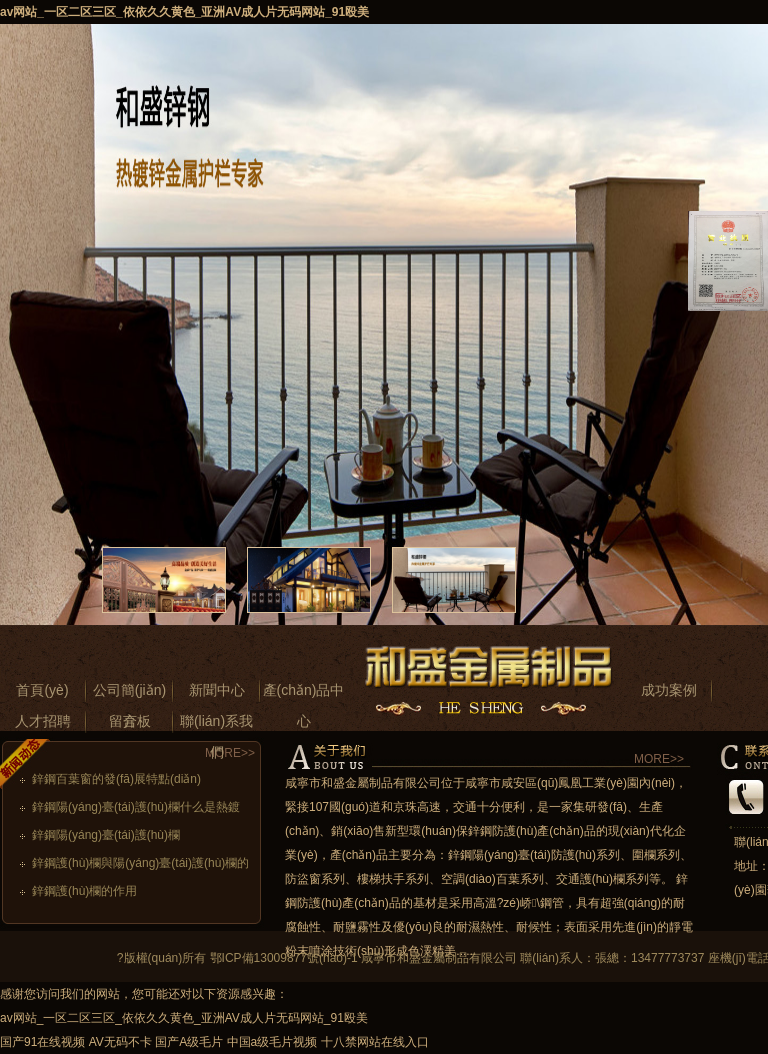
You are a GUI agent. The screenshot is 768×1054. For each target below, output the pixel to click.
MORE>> (230, 753)
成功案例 (669, 690)
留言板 (130, 721)
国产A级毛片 (189, 1042)
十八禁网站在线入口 (375, 1042)
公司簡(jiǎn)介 (129, 694)
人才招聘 (43, 721)
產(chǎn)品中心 (304, 694)
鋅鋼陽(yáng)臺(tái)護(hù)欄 (106, 835)
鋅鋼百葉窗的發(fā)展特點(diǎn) (116, 779)
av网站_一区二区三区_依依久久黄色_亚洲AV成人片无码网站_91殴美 (184, 12)
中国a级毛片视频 (272, 1042)
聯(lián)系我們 (216, 725)
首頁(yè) (42, 690)
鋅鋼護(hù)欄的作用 (84, 891)
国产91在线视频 (42, 1042)
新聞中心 (217, 690)
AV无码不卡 (120, 1042)
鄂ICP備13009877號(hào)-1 (284, 958)
